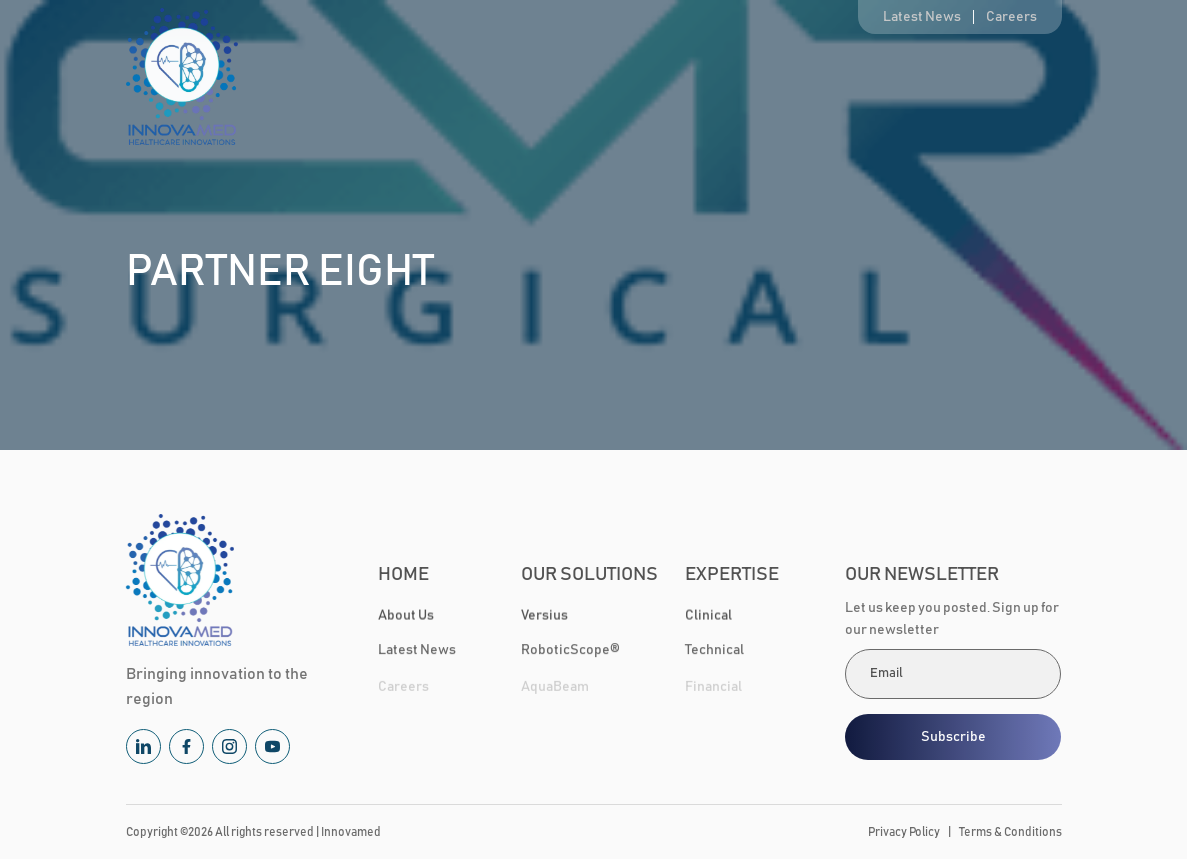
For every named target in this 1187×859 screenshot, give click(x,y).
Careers (1011, 17)
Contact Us (1028, 79)
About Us (479, 79)
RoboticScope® (570, 652)
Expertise (731, 79)
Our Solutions (594, 79)
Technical (714, 652)
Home (388, 79)
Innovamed (351, 832)
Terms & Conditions (1010, 832)
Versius (544, 616)
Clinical (708, 616)
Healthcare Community (878, 79)
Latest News (922, 17)
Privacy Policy (904, 832)
